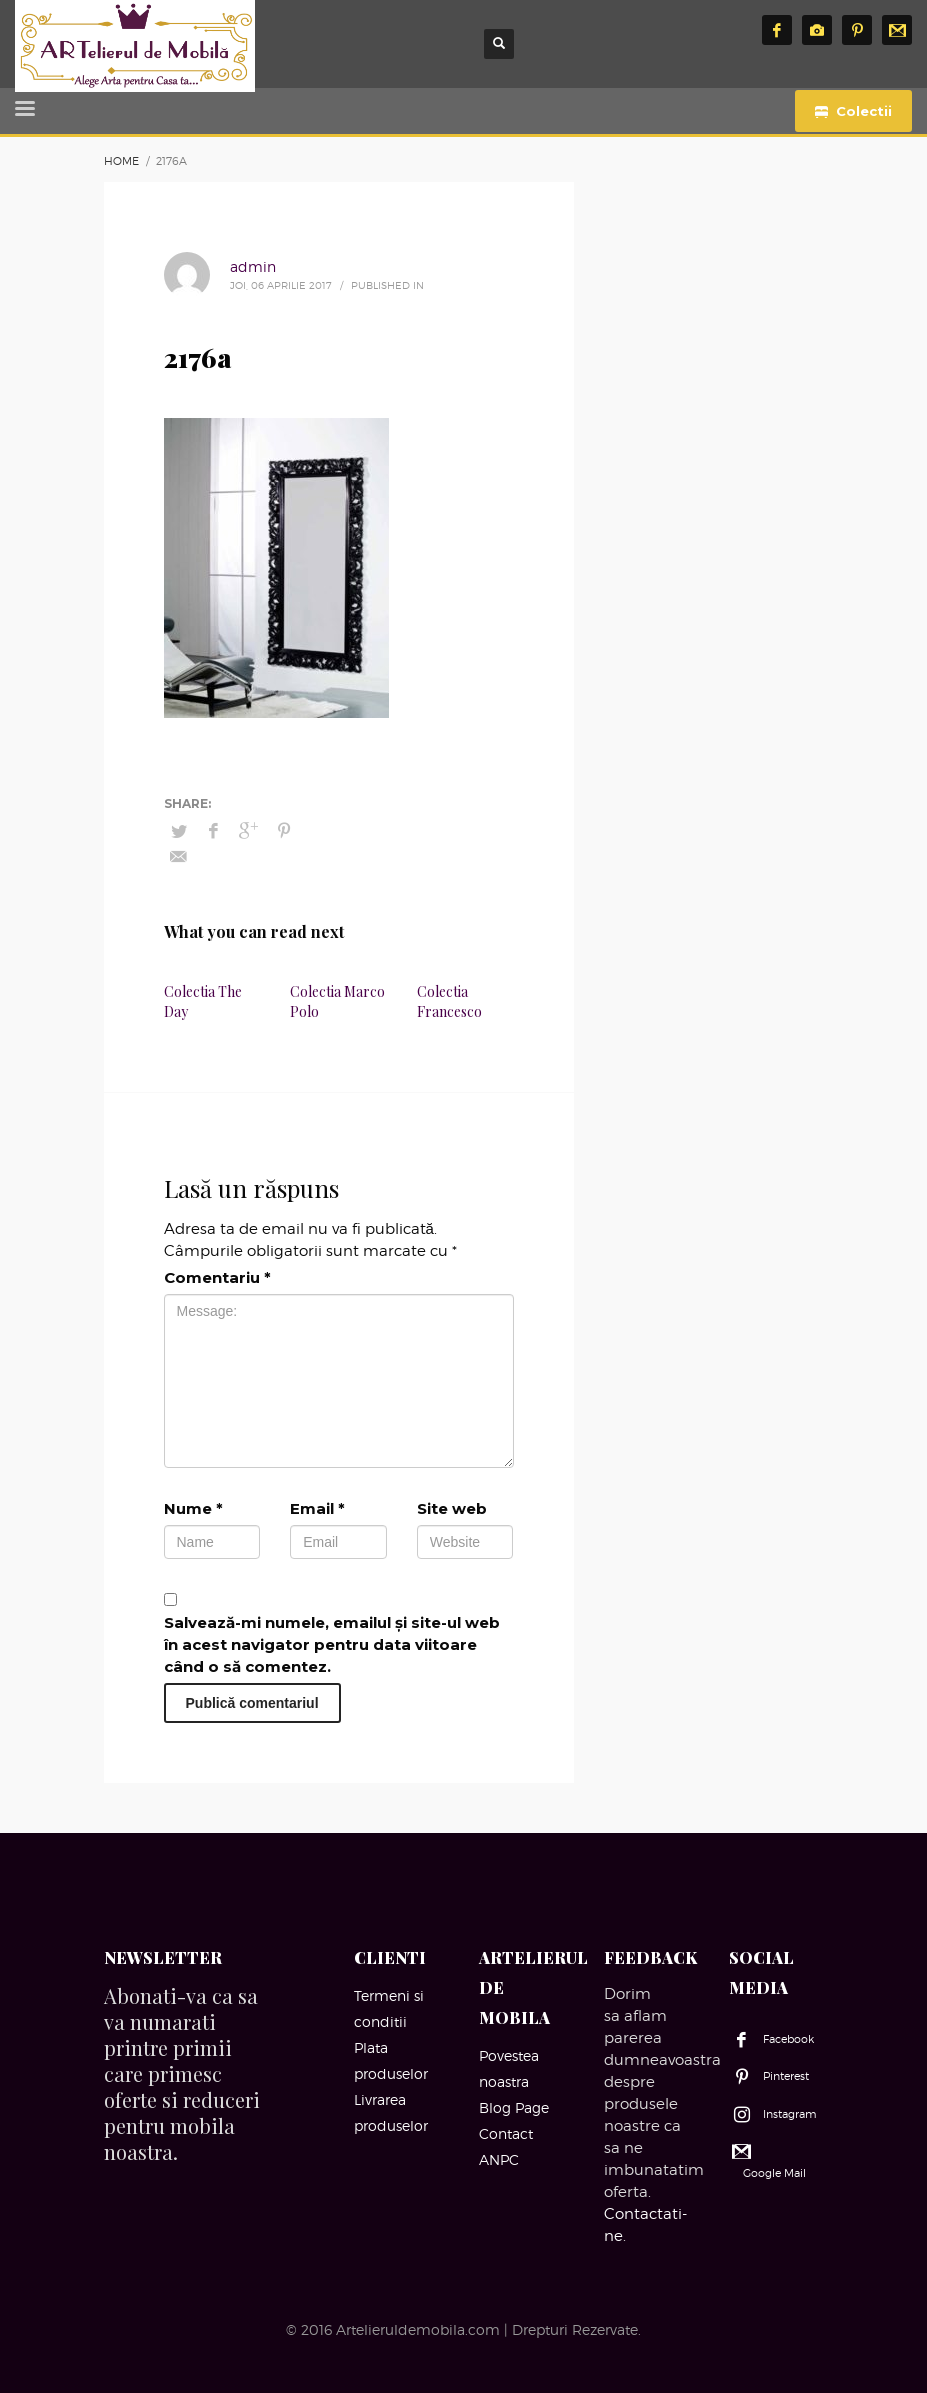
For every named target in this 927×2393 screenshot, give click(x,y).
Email (317, 1508)
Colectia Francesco (449, 1001)
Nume (193, 1508)
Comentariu (217, 1277)
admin (253, 266)
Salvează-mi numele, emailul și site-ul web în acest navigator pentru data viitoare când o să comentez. (332, 1644)
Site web (452, 1508)
